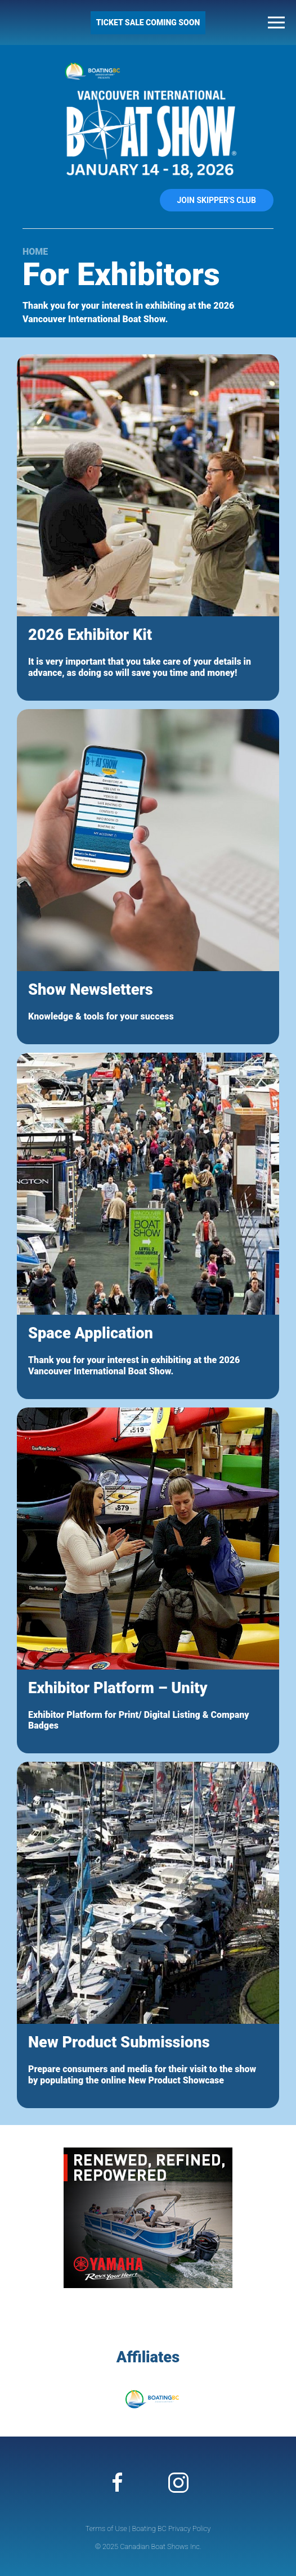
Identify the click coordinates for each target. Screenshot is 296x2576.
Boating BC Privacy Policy (171, 2528)
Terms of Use (106, 2528)
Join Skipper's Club (216, 200)
